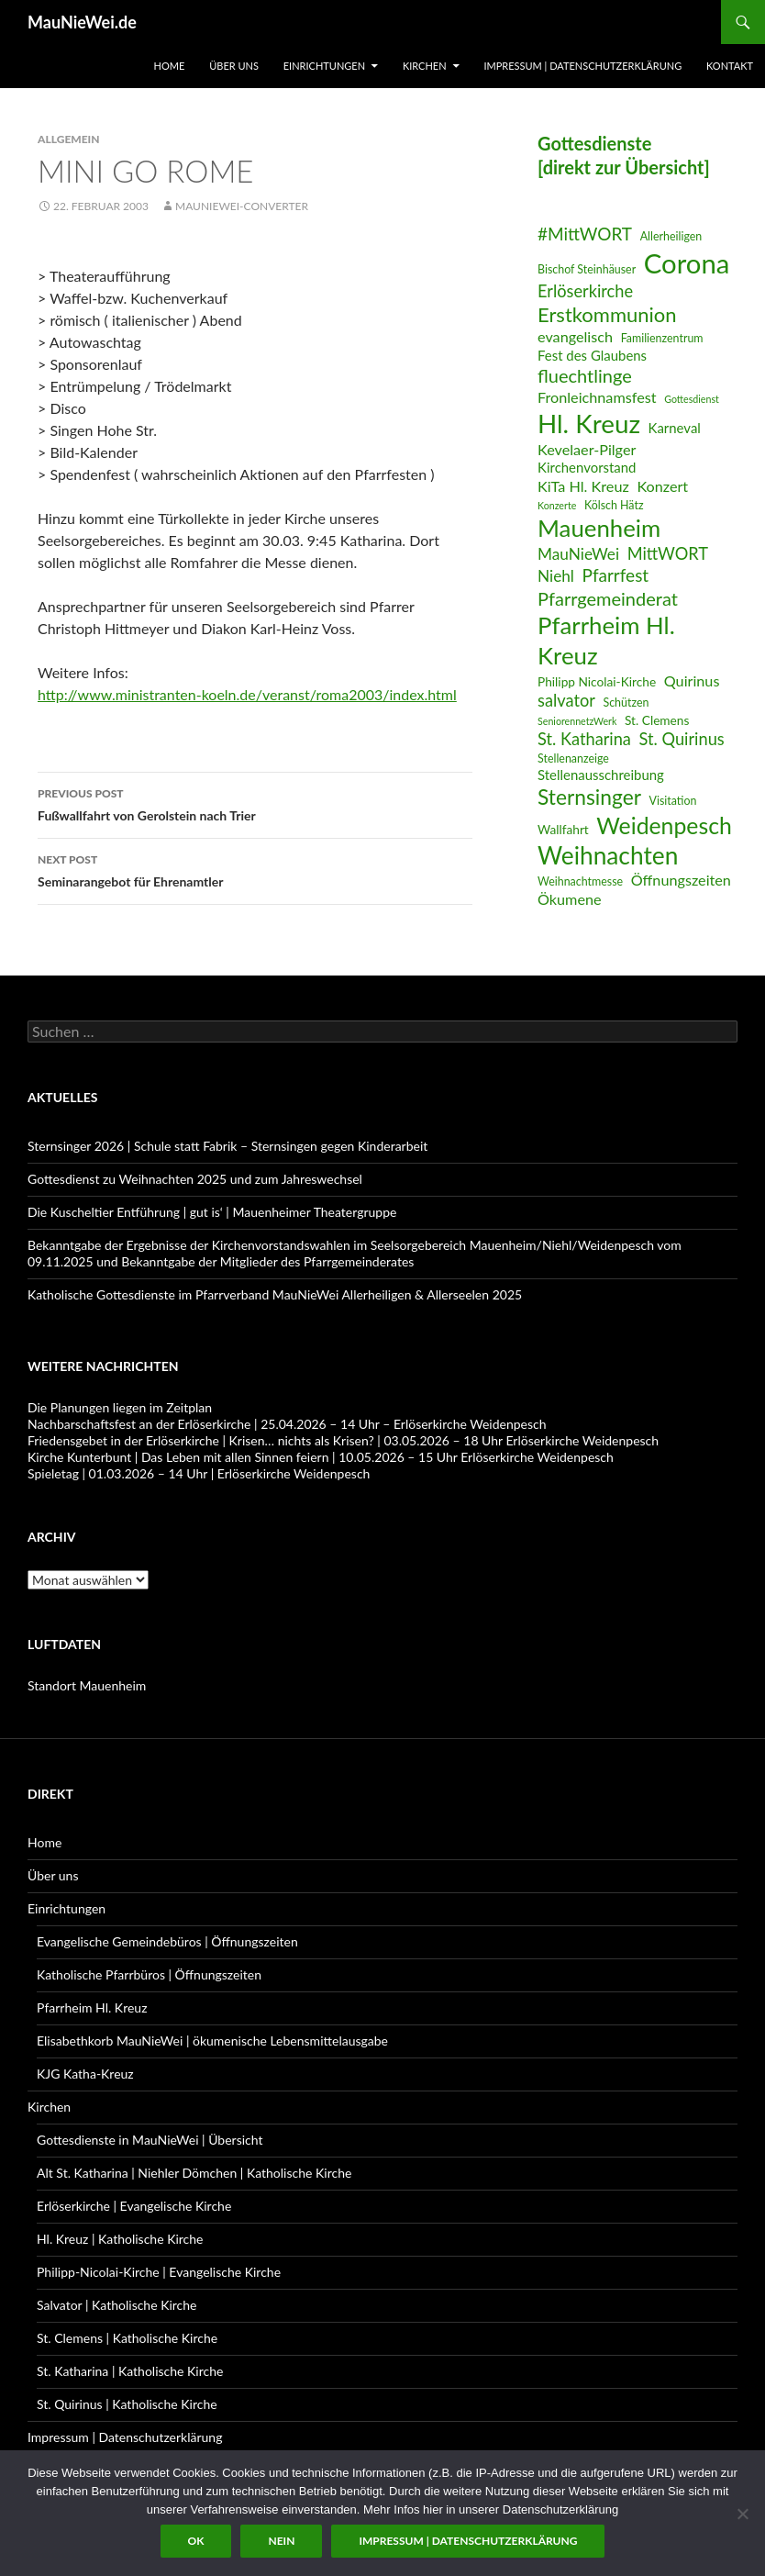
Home (169, 66)
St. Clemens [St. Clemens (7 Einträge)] (657, 720)
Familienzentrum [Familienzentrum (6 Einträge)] (662, 338)
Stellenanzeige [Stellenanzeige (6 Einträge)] (573, 758)
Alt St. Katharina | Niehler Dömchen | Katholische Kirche (194, 2172)
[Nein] (742, 2513)
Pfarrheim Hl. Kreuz (92, 2007)
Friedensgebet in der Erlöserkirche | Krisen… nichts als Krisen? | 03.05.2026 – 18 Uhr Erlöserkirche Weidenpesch (343, 1440)
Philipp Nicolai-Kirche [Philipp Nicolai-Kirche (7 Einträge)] (597, 681)
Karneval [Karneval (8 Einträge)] (675, 427)
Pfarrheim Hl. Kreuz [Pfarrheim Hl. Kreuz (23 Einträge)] (606, 640)
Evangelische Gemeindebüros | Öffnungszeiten (167, 1941)
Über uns (234, 66)
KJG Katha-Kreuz (85, 2073)
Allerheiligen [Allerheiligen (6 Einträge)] (671, 236)
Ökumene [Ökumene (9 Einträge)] (570, 899)
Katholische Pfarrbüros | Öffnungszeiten (149, 1974)
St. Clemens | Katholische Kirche (127, 2338)
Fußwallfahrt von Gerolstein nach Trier (255, 803)
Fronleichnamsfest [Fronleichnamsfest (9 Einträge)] (597, 397)
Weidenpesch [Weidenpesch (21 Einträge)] (663, 825)
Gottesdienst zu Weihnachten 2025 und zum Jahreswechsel (195, 1179)
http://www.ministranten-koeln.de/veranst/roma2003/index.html (247, 694)
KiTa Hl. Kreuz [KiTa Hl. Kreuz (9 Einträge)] (583, 486)
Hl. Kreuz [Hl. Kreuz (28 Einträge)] (589, 423)
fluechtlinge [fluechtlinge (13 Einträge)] (585, 375)
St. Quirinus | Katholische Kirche (127, 2404)
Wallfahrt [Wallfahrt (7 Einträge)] (563, 829)
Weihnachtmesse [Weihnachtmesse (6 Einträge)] (580, 881)
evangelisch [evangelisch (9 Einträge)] (575, 336)
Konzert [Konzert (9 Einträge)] (662, 486)
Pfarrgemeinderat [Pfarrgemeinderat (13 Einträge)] (608, 598)
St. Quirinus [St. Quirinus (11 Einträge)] (682, 739)
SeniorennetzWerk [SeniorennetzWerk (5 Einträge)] (577, 721)
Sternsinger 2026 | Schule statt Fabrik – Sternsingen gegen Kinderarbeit (227, 1146)
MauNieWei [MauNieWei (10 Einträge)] (578, 553)
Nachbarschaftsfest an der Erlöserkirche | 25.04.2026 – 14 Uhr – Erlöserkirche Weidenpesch (287, 1424)
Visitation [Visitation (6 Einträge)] (673, 801)
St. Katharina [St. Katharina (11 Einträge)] (584, 739)
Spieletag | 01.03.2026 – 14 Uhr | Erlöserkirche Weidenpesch (199, 1473)
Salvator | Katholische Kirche (117, 2305)
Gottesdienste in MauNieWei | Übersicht (149, 2139)
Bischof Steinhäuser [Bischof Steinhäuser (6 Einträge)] (587, 269)
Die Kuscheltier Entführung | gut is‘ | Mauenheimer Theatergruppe (212, 1212)
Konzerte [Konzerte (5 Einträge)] (557, 505)
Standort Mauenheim (87, 1685)
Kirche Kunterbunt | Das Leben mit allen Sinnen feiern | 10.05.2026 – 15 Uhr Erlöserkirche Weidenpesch (321, 1457)
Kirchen (425, 66)
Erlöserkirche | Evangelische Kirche (134, 2206)
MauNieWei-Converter (241, 206)
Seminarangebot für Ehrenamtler (255, 869)
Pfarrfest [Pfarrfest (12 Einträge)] (615, 574)
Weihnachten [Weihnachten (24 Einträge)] (608, 855)
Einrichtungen (324, 66)
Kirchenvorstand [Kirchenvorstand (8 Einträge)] (587, 467)
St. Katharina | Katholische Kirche (130, 2371)
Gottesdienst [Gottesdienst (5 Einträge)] (691, 399)
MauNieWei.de (82, 22)
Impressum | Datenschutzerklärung (582, 66)
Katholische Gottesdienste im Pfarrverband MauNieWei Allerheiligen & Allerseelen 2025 (275, 1294)
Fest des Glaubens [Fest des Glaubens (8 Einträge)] (592, 355)
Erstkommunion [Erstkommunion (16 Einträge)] (607, 314)
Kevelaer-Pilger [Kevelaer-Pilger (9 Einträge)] (587, 449)
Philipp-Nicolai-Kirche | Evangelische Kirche (159, 2272)
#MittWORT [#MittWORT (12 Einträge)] (585, 233)
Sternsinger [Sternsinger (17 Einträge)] (589, 797)
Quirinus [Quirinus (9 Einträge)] (692, 680)
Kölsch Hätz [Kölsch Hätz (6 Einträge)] (614, 505)
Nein (281, 2541)
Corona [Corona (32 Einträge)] (687, 263)
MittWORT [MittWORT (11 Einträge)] (667, 553)
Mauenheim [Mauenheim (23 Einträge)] (599, 527)
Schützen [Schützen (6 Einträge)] (626, 702)
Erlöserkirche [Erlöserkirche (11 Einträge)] (585, 291)
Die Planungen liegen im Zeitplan (120, 1407)
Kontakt (729, 66)
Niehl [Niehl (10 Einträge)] (556, 575)
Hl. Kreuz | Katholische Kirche (120, 2239)
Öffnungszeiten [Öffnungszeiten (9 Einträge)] (681, 879)
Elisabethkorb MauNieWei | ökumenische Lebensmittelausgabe (212, 2040)
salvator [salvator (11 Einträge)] (566, 700)
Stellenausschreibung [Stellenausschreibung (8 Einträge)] (601, 774)
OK (196, 2541)
